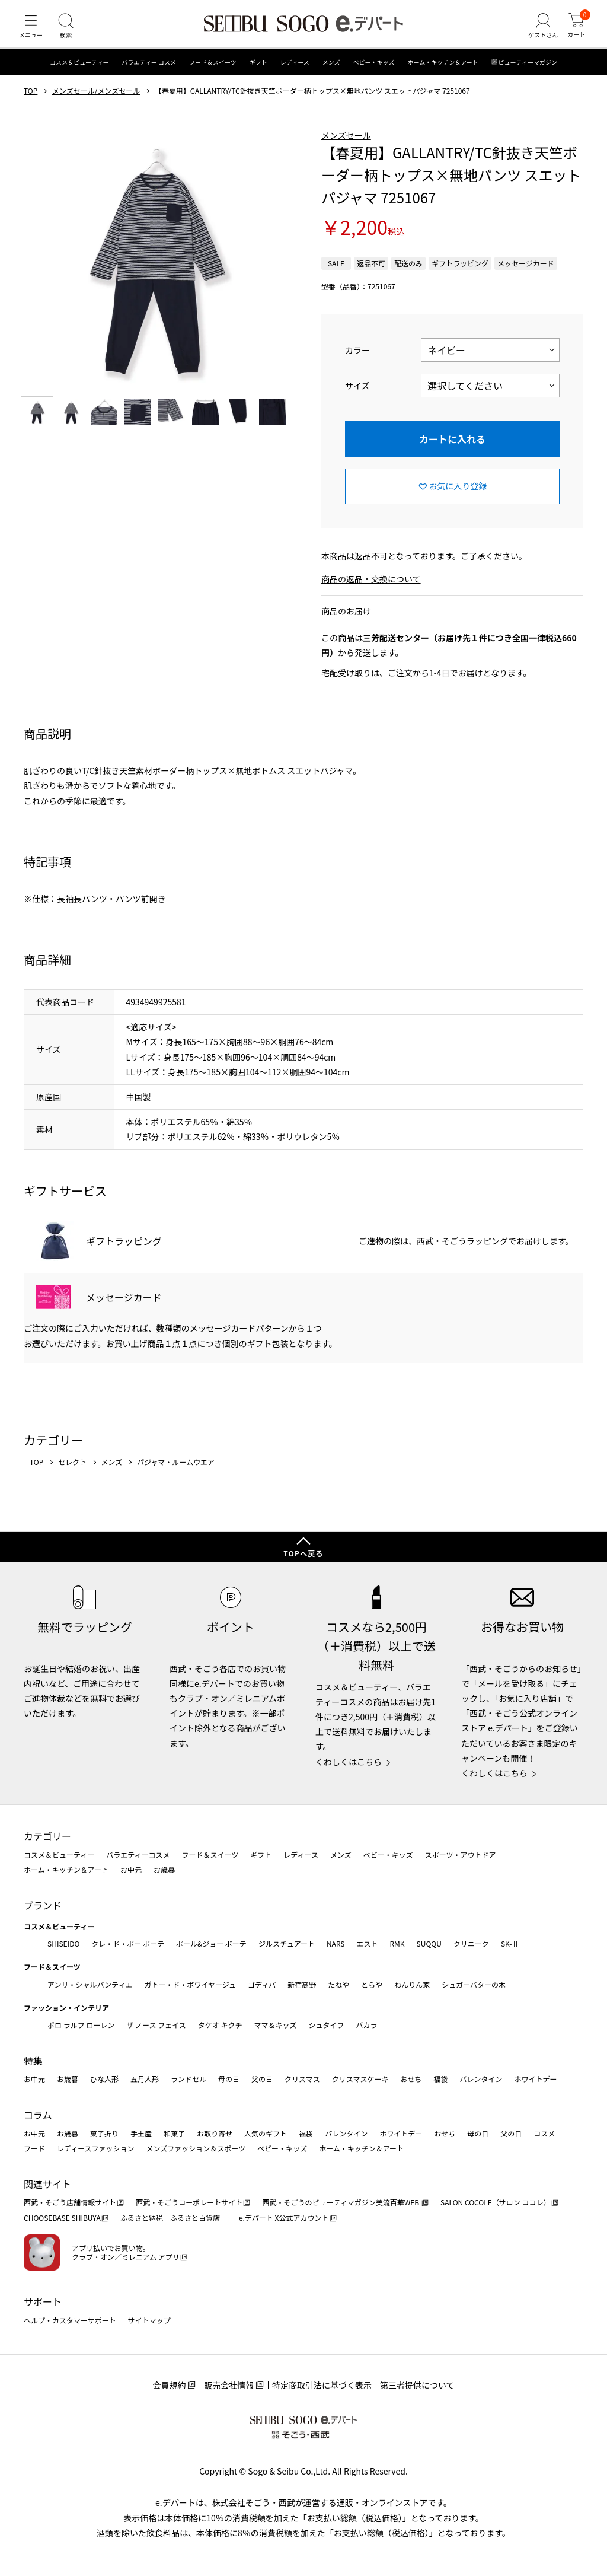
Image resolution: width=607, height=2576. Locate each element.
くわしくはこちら (348, 1762)
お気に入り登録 (458, 498)
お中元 (131, 1869)
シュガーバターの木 (474, 1984)
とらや (371, 1984)
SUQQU (429, 1943)
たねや (338, 1984)
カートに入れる (452, 450)
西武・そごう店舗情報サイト (70, 2203)
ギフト (258, 73)
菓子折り (104, 2133)
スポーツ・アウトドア (460, 1854)
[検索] (71, 32)
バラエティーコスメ (138, 1854)
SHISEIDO (63, 1943)
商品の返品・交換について (371, 591)
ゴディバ (262, 1984)
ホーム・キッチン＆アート (442, 73)
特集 (33, 2060)
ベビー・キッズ (373, 73)
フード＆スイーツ (213, 73)
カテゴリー (47, 1836)
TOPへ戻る (303, 1553)
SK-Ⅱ (510, 1943)
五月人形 (144, 2079)
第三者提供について (417, 2385)
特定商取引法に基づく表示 (322, 2385)
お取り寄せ (214, 2133)
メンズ (331, 73)
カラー (357, 361)
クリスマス (302, 2079)
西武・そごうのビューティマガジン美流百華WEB (341, 2203)
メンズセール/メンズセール (96, 102)
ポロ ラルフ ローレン (80, 2025)
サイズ (357, 397)
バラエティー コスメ (149, 73)
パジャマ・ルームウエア (176, 1474)
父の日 (262, 2079)
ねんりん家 (412, 1984)
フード (34, 2148)
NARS (336, 1943)
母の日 (228, 2079)
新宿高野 (301, 1984)
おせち (410, 2079)
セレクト (72, 1474)
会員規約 (169, 2385)
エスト (367, 1943)
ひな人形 (104, 2079)
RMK (396, 1943)
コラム (38, 2114)
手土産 (141, 2133)
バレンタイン (480, 2079)
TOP (30, 102)
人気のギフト (265, 2133)
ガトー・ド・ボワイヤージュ (190, 1984)
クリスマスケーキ (360, 2079)
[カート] (574, 32)
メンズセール (346, 146)
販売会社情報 (229, 2385)
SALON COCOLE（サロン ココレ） (495, 2203)
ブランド (43, 1905)
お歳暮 (164, 1869)
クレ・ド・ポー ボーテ (127, 1943)
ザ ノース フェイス (156, 2025)
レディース (294, 73)
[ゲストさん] (537, 32)
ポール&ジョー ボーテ (211, 1943)
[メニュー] (32, 32)
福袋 (440, 2079)
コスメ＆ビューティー (79, 73)
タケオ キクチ (220, 2025)
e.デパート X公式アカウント (284, 2217)
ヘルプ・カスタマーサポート (70, 2320)
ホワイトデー (535, 2079)
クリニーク (471, 1943)
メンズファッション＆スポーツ (196, 2148)
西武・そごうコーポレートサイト (189, 2203)
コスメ (544, 2133)
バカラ (367, 2025)
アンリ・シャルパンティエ (89, 1984)
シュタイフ (326, 2025)
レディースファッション (96, 2148)
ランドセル (188, 2079)
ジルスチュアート (286, 1943)
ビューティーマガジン (528, 73)
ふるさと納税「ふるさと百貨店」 (173, 2217)
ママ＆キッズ (275, 2025)
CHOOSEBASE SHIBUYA (62, 2217)
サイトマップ (149, 2320)
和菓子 (174, 2133)
